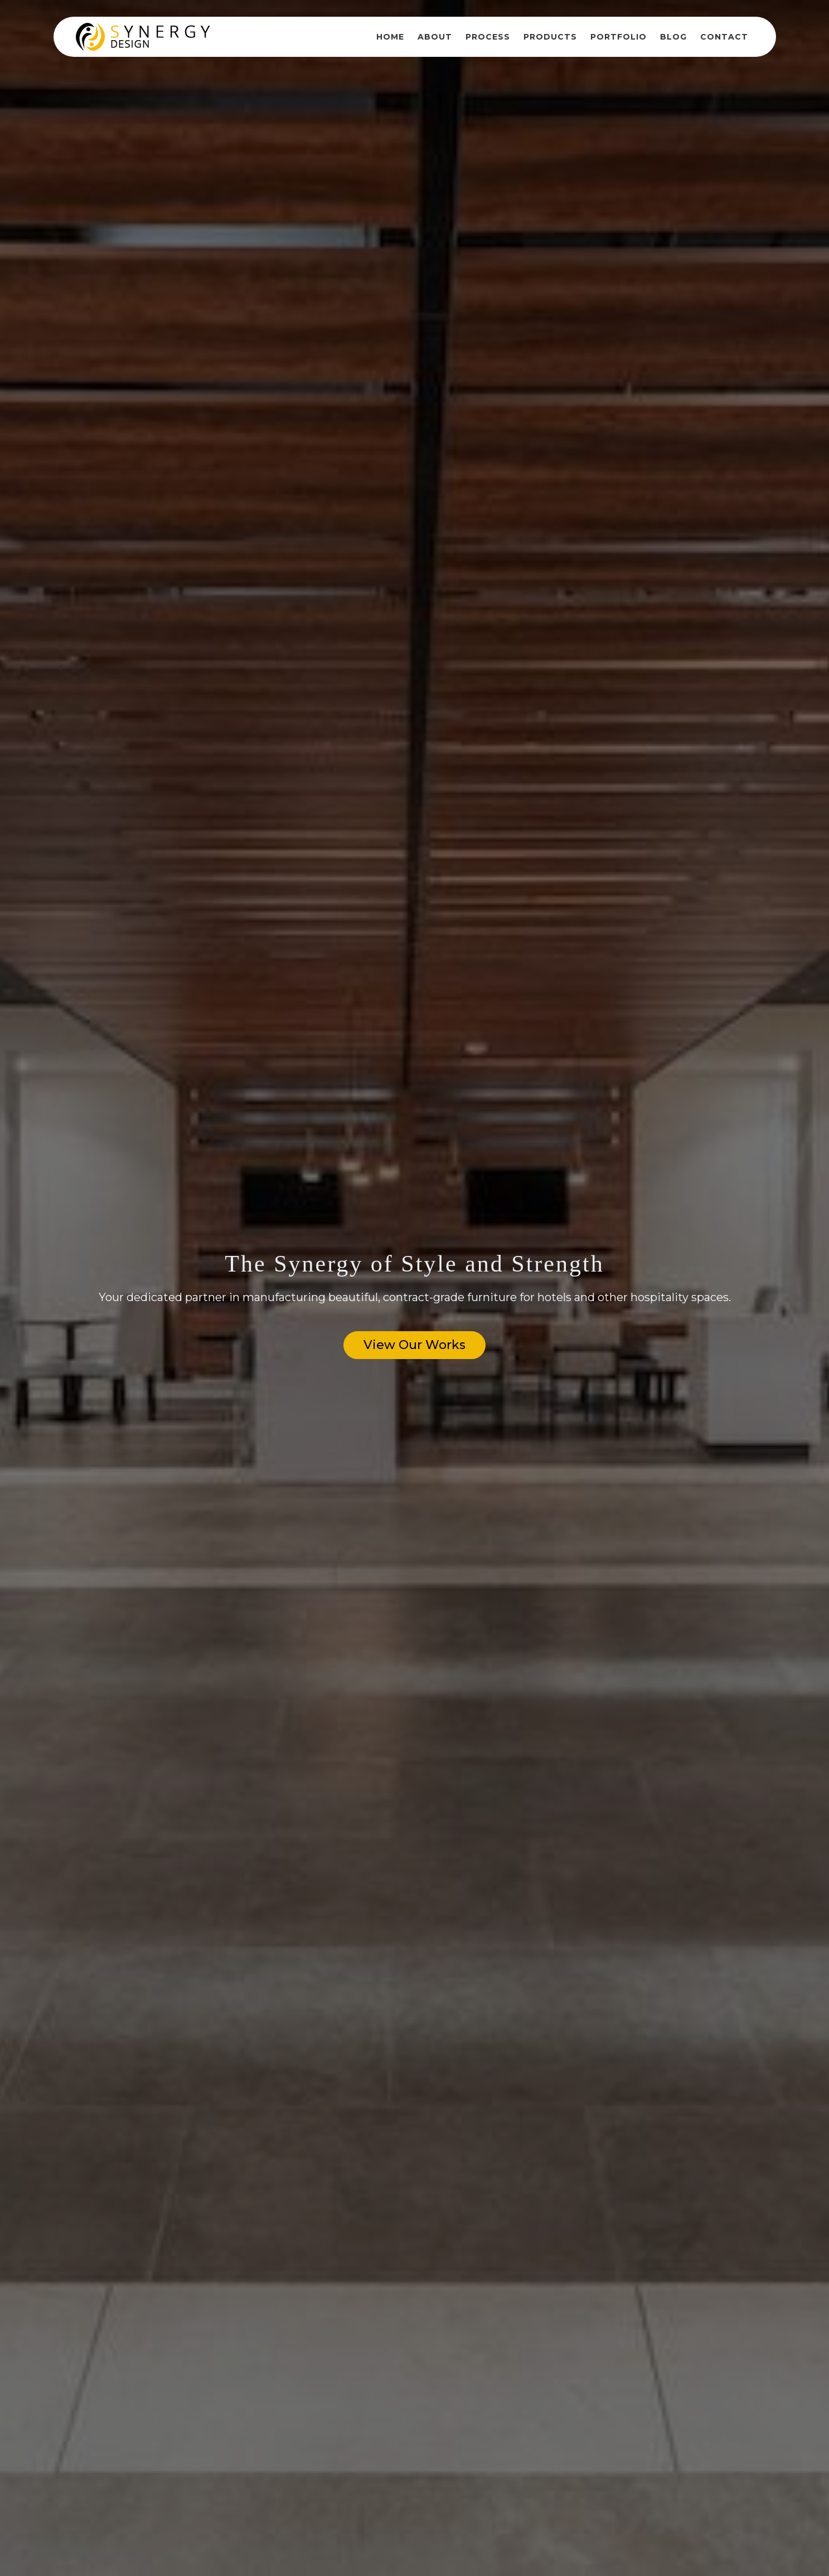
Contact (724, 37)
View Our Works (414, 1344)
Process (488, 37)
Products (550, 37)
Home (390, 37)
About (435, 37)
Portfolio (618, 37)
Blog (673, 37)
